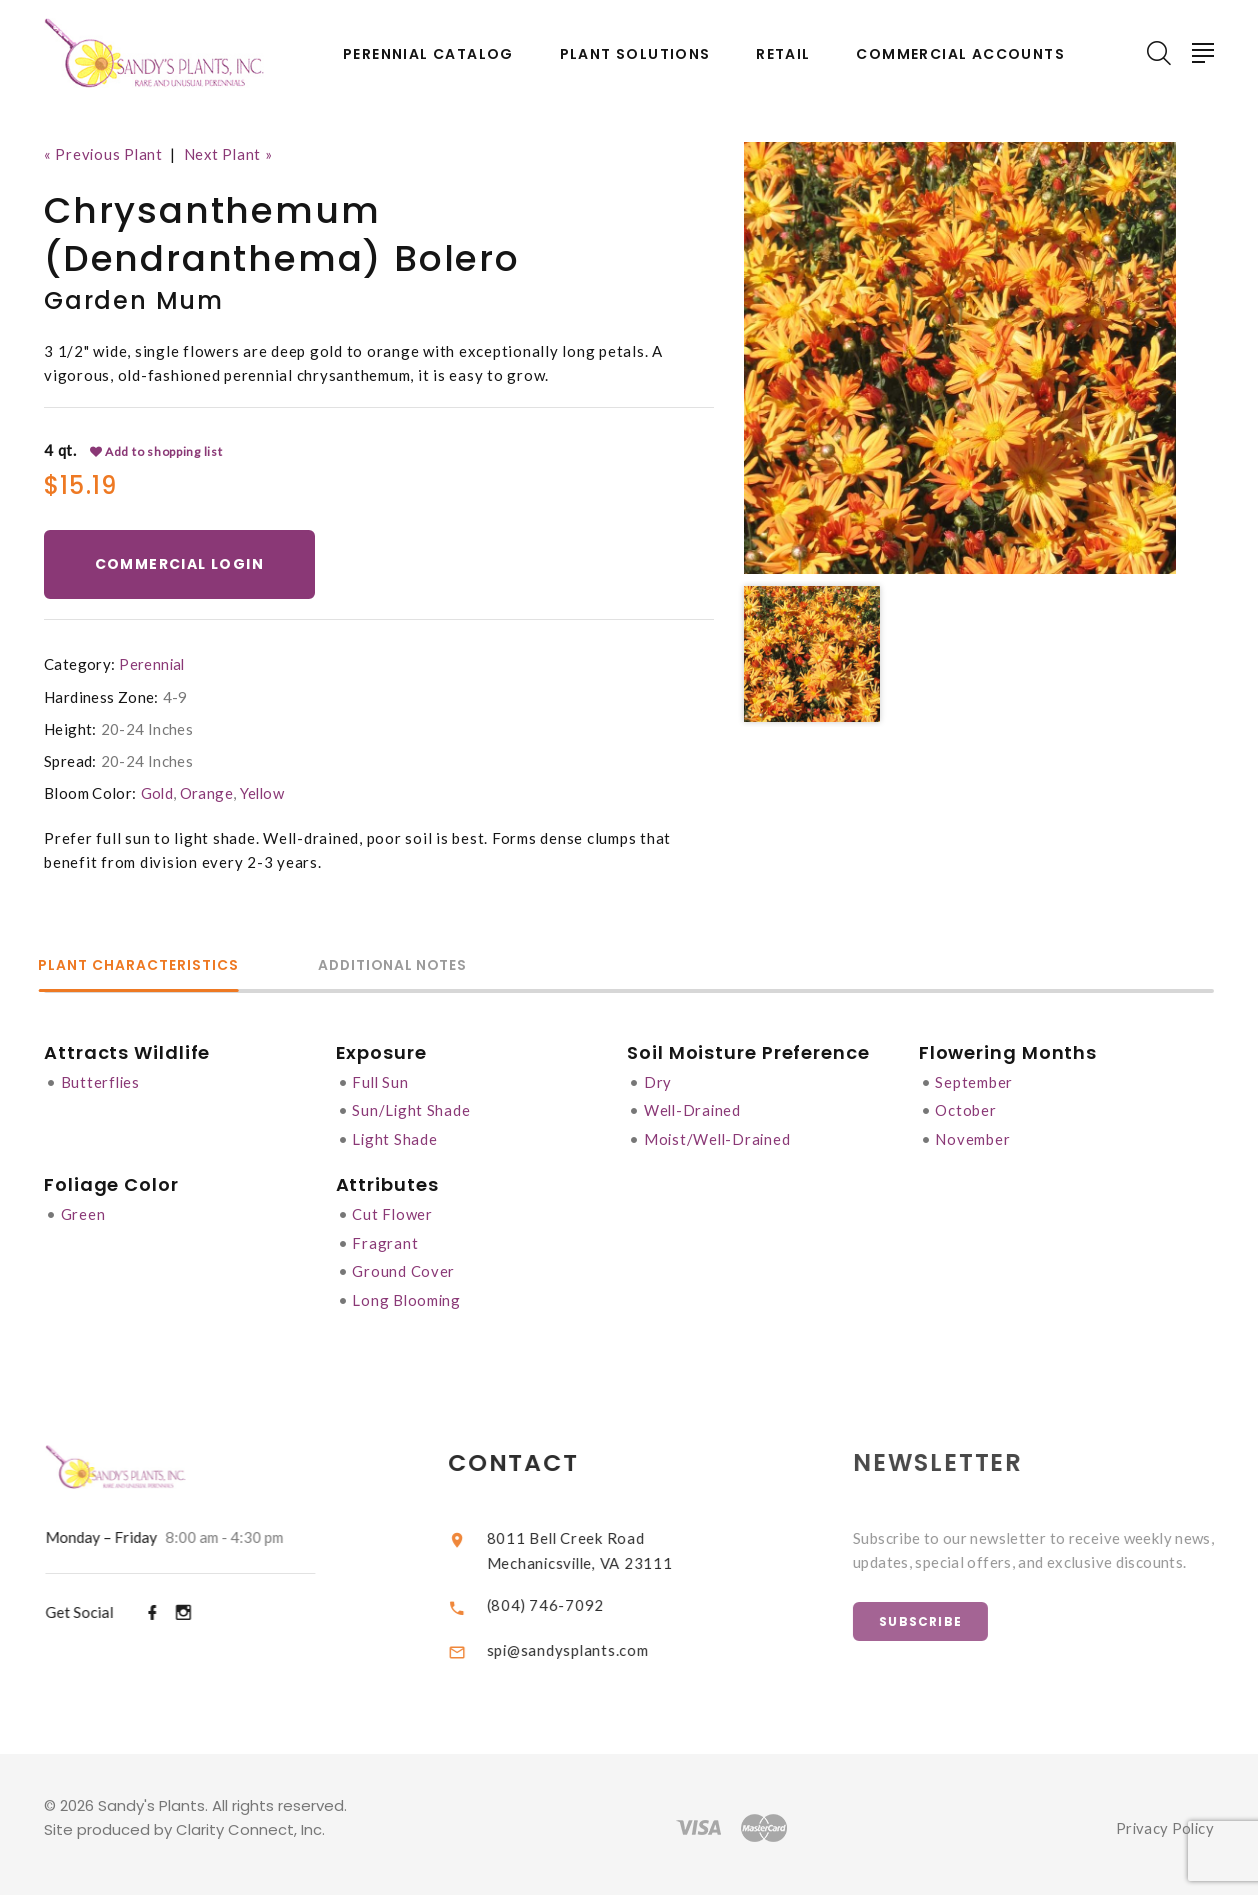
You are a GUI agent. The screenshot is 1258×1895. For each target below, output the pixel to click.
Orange (207, 793)
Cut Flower (394, 1211)
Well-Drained (696, 1109)
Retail (783, 54)
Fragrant (386, 1239)
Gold (158, 793)
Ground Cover (404, 1267)
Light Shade (396, 1137)
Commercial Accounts (960, 54)
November (975, 1137)
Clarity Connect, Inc (249, 1822)
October (968, 1109)
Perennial (152, 664)
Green (83, 1211)
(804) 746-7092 (562, 1598)
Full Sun (382, 1081)
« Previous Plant (104, 154)
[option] (960, 358)
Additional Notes (413, 966)
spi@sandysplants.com (585, 1642)
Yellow (264, 793)
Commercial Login (180, 564)
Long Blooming (408, 1295)
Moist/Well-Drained (721, 1137)
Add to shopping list (157, 451)
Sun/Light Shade (412, 1109)
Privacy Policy (1163, 1821)
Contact (531, 1456)
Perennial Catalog (428, 54)
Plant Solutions (635, 54)
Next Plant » (231, 154)
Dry (660, 1081)
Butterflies (101, 1081)
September (977, 1081)
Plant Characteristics (145, 966)
